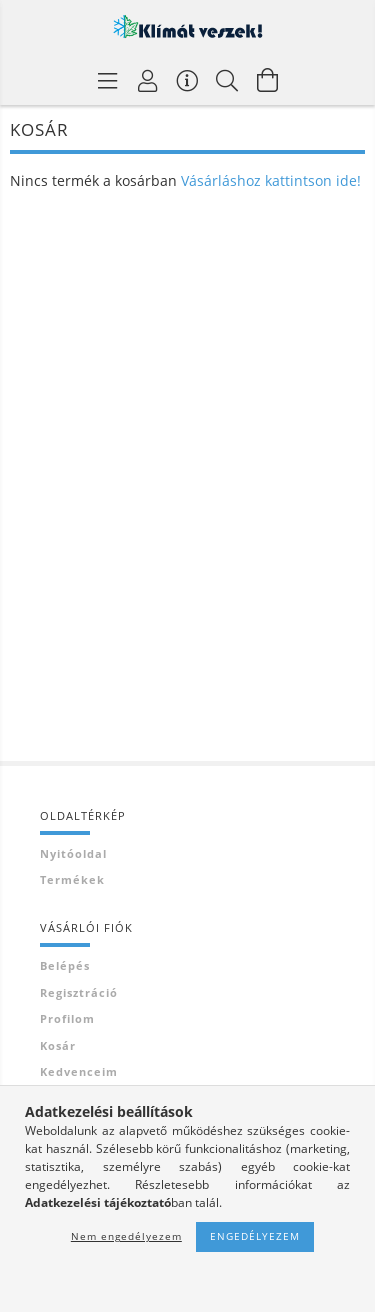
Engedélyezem (255, 1236)
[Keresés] (228, 80)
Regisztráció (79, 992)
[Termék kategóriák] (108, 80)
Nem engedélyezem (126, 1236)
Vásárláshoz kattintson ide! (271, 180)
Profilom (67, 1018)
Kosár (58, 1045)
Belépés (65, 965)
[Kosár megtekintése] (268, 80)
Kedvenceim (79, 1071)
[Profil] (148, 80)
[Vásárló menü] (188, 80)
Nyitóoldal (73, 853)
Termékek (72, 879)
